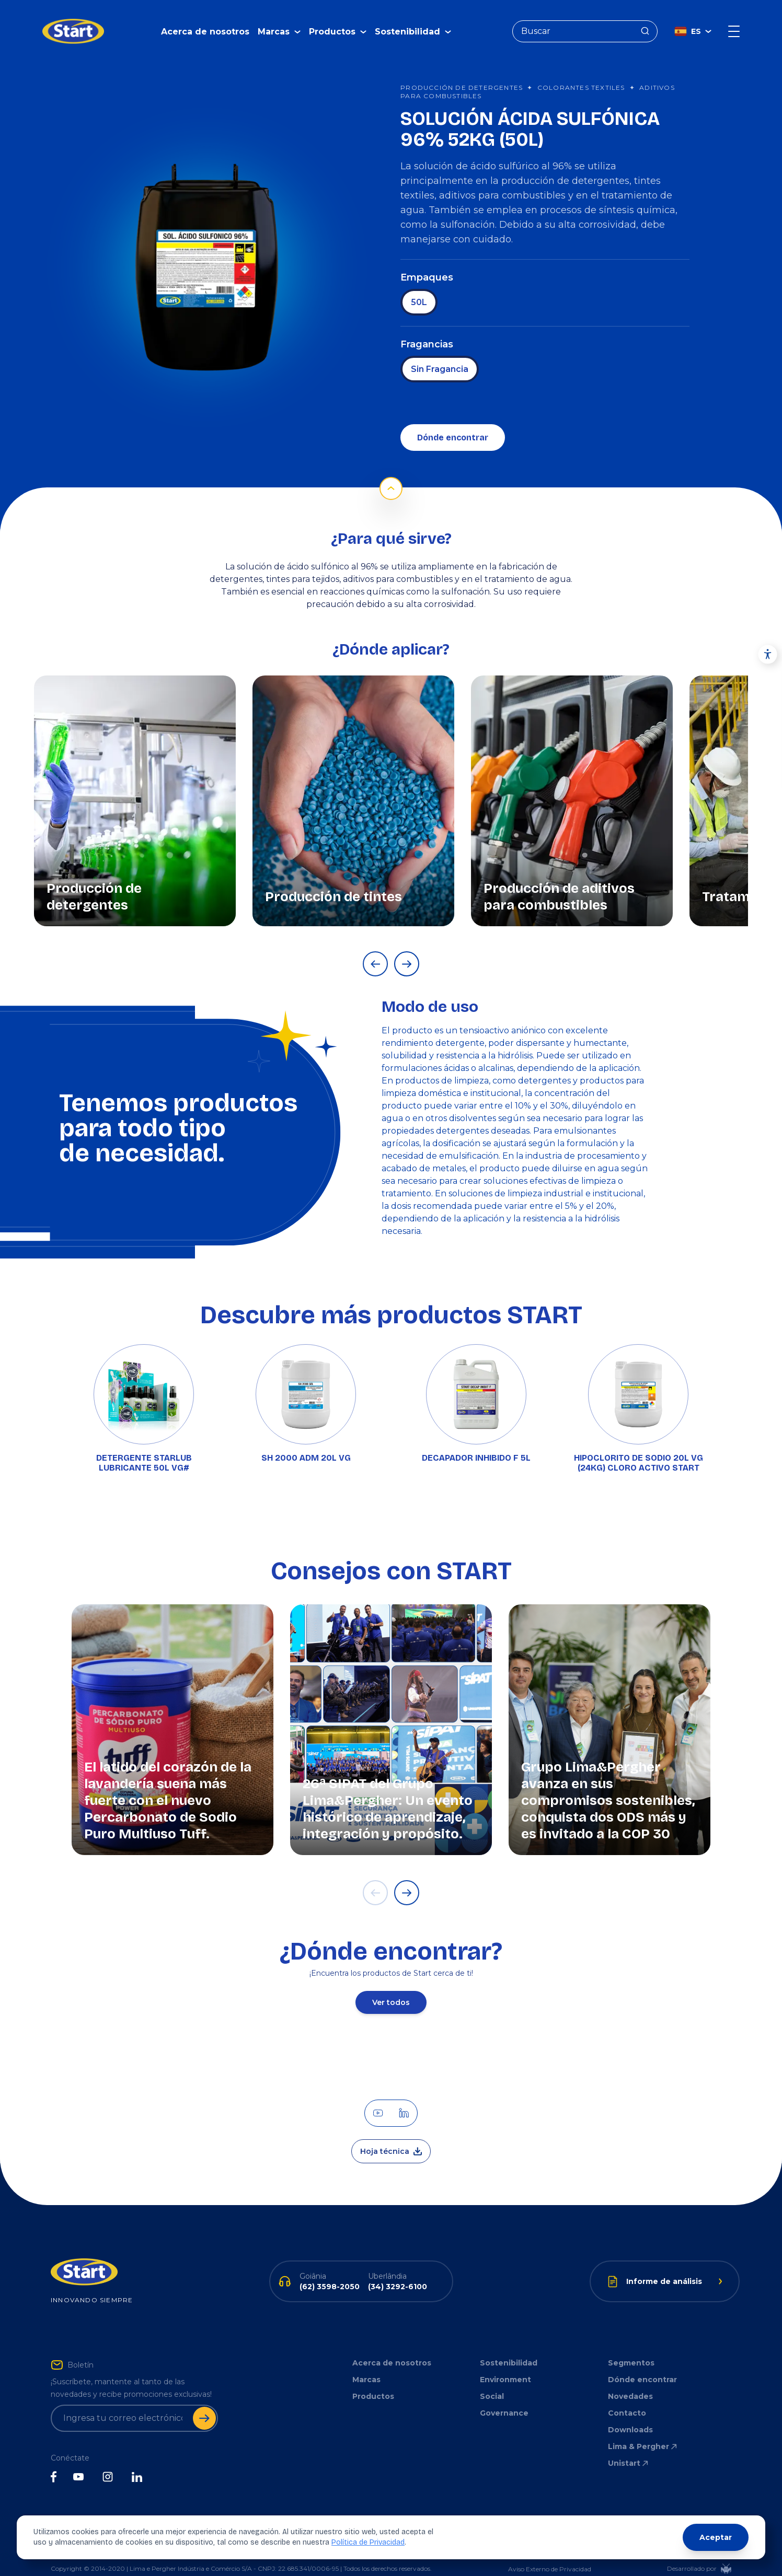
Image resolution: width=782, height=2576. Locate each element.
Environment (505, 2364)
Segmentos (631, 2347)
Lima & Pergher (643, 2430)
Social (492, 2380)
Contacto (627, 2397)
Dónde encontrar (452, 422)
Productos (373, 2380)
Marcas (366, 2364)
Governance (504, 2397)
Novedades (630, 2380)
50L (419, 287)
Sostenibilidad (508, 2347)
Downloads (630, 2414)
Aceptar (715, 2537)
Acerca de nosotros (205, 24)
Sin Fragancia (439, 353)
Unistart (629, 2447)
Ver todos (391, 1986)
